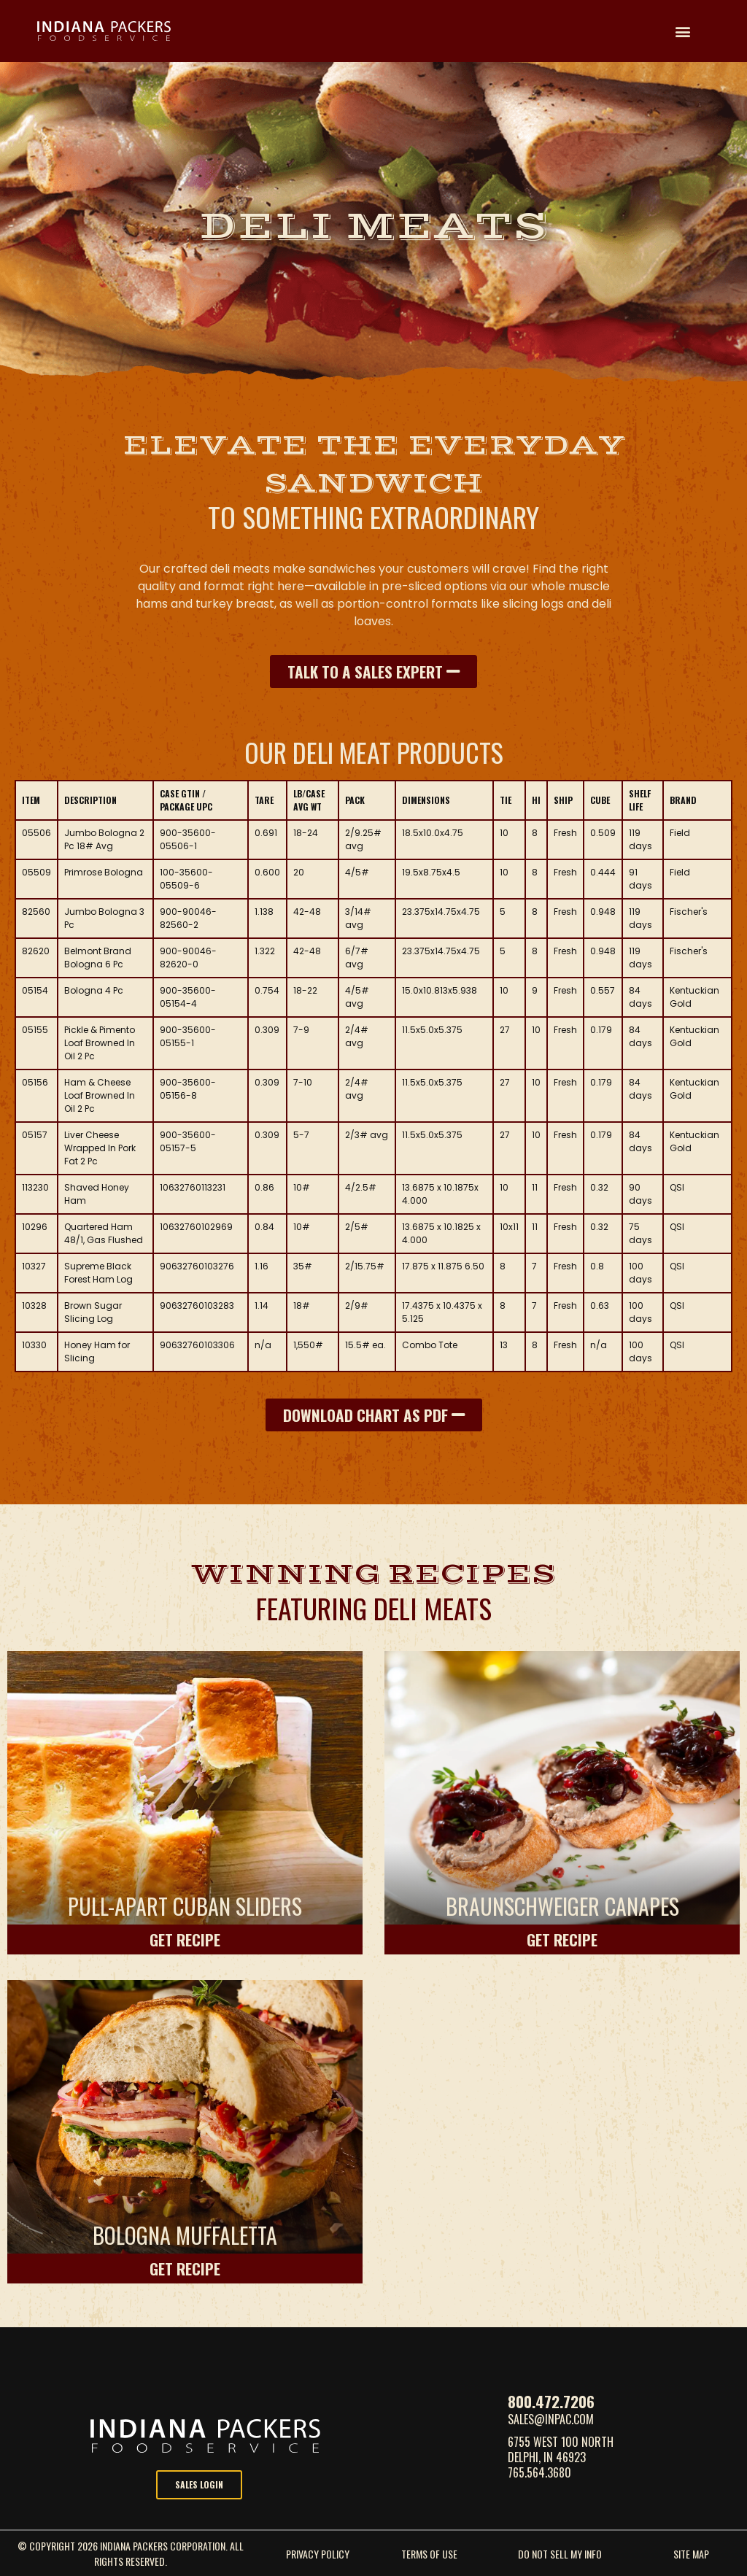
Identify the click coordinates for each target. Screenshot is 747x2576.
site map (691, 2553)
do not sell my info (560, 2553)
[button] (683, 31)
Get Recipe (185, 1939)
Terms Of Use (429, 2553)
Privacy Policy (317, 2553)
